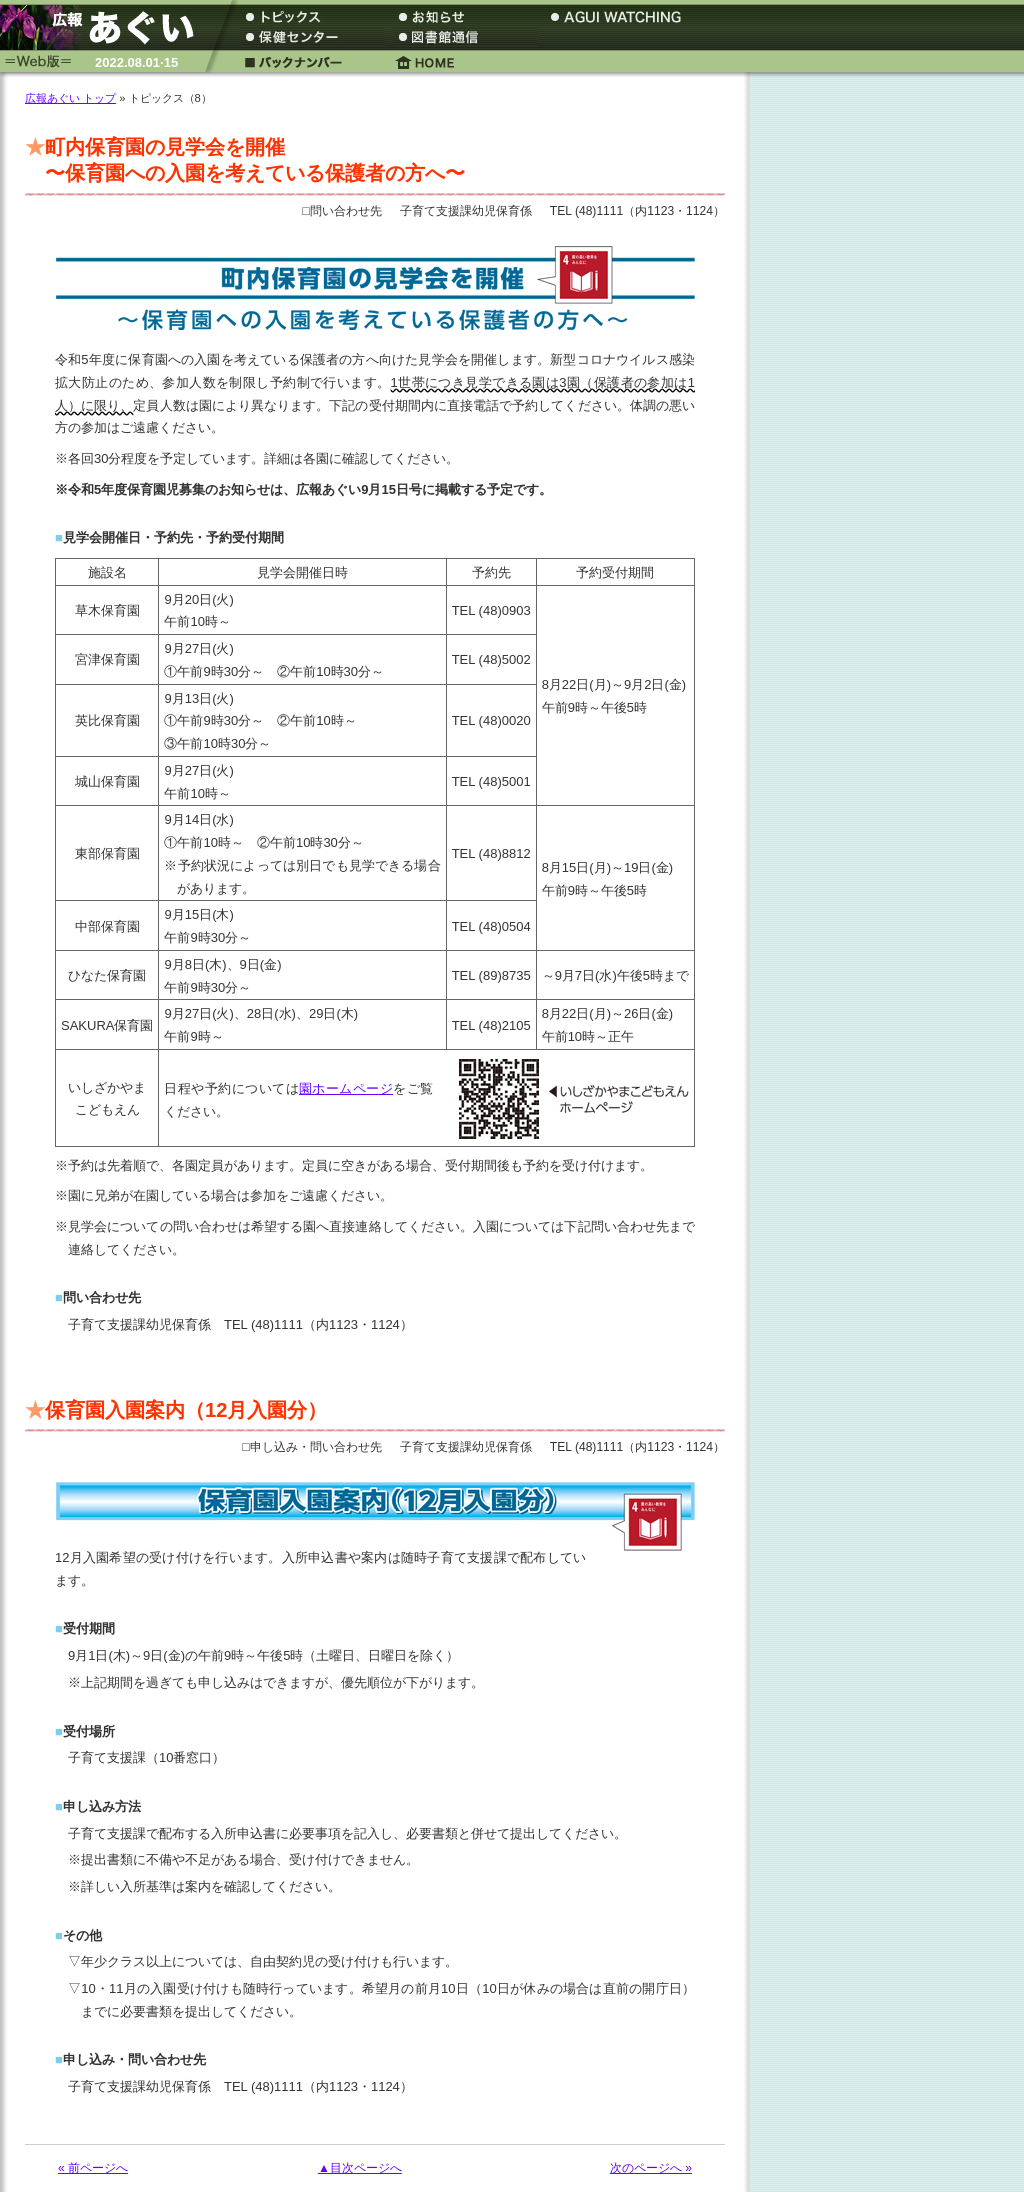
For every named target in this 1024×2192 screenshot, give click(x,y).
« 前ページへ (93, 2168)
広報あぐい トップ (70, 98)
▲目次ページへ (360, 2168)
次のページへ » (651, 2168)
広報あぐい (105, 27)
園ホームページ (346, 1088)
